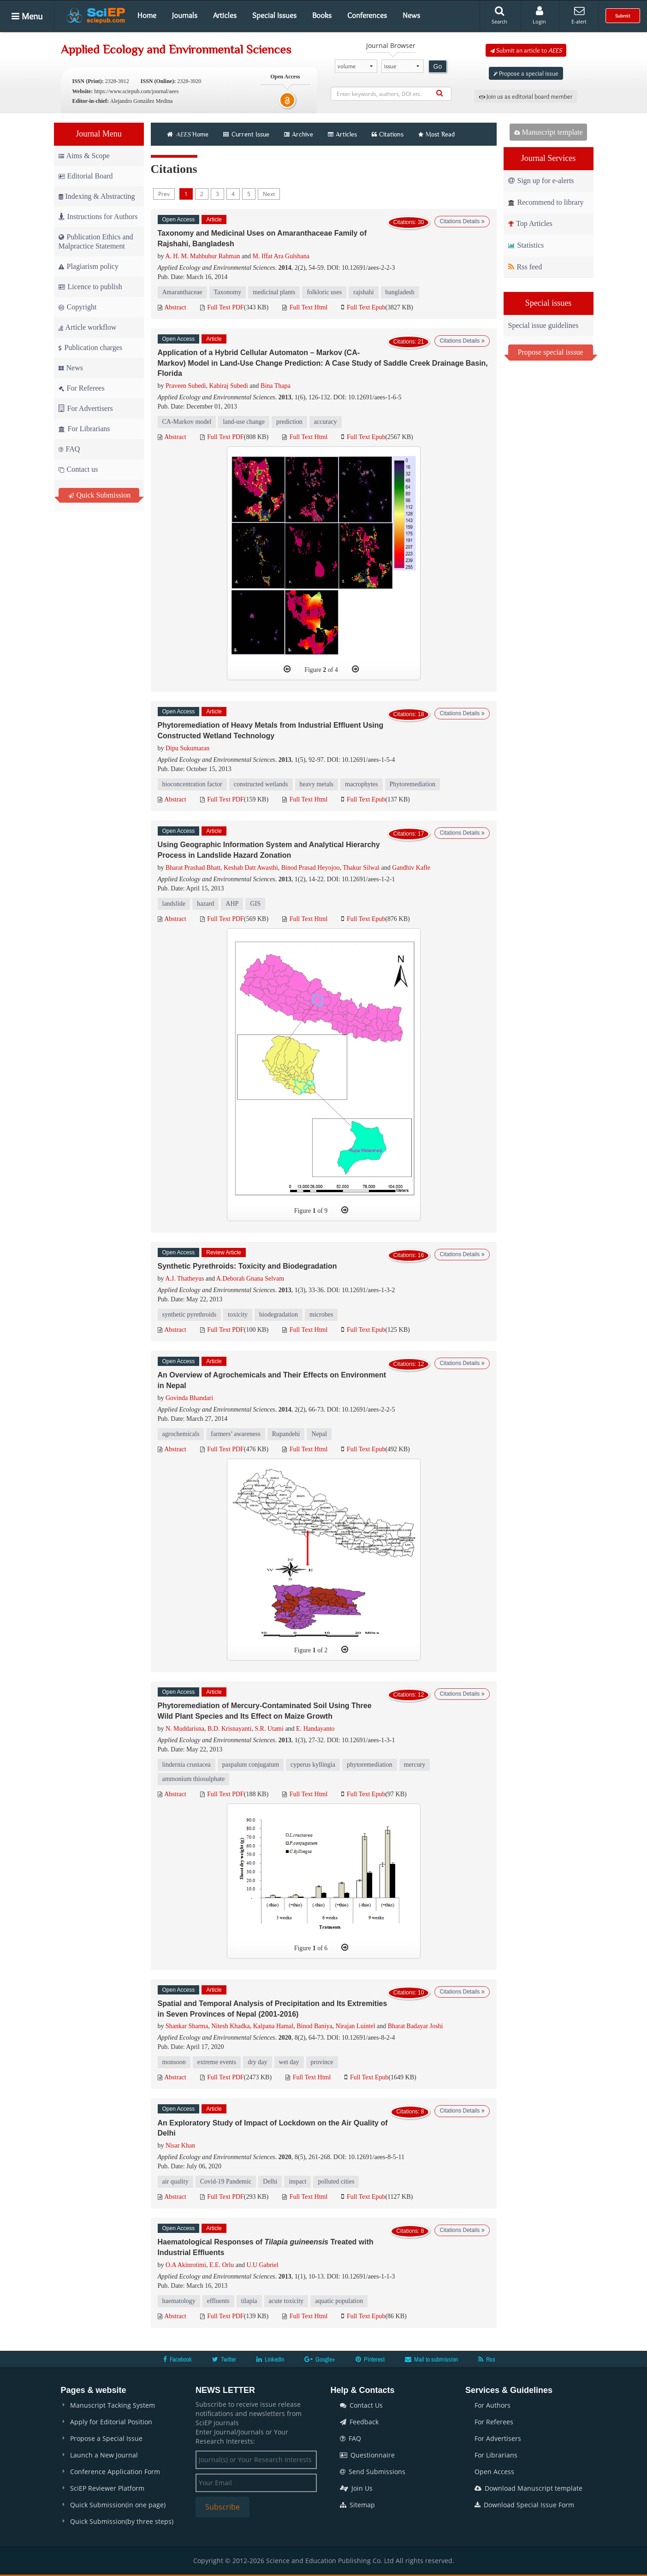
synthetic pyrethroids (189, 1314)
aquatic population (339, 2300)
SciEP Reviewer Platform (107, 2488)
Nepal (318, 1433)
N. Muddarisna (185, 1728)
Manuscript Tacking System (112, 2405)
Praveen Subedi (186, 385)
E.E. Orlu (221, 2264)
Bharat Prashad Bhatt (193, 867)
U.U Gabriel (262, 2264)
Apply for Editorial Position (111, 2421)
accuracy (325, 421)
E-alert (579, 15)
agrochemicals (181, 1433)
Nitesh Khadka (230, 2026)
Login (539, 15)
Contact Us (361, 2405)
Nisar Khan (180, 2145)
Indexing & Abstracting (97, 196)
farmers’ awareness (235, 1433)
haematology (179, 2300)
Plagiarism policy (89, 266)
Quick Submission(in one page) (118, 2504)
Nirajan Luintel (355, 2026)
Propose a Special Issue (106, 2438)
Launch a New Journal (104, 2455)
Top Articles (530, 223)
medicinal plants (274, 292)
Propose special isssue (550, 352)
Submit (622, 15)
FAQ (69, 449)
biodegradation (278, 1314)
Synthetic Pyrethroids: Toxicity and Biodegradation (247, 1266)
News (411, 15)
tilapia (249, 2300)
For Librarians (84, 429)
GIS (255, 903)
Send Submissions (372, 2471)
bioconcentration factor (192, 784)
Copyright (78, 307)
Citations (388, 134)
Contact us (78, 469)
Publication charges (90, 347)
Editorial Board (86, 176)
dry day (257, 2062)
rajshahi (363, 292)
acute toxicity (286, 2300)
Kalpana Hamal (273, 2026)
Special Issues (274, 15)
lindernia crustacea (186, 1764)
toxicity (238, 1314)
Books (322, 15)
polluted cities (336, 2181)
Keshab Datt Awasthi (251, 867)
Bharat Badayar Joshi (415, 2026)
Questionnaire (367, 2455)
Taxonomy (228, 292)
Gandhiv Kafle (411, 867)
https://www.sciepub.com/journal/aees (136, 91)
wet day (289, 2062)
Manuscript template (548, 132)
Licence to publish (90, 287)
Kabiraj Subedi (228, 385)
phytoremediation (369, 1764)
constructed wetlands (261, 784)
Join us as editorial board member (525, 96)
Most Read (436, 134)
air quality (175, 2181)
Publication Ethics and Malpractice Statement (96, 241)
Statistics (526, 245)
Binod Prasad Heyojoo (310, 867)
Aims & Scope (84, 156)
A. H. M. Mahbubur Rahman (202, 256)
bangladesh (400, 292)
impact (297, 2181)
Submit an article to (526, 50)
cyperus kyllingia (313, 1764)
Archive (298, 134)
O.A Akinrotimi (186, 2264)
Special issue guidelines (543, 325)
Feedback (359, 2421)
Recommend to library (546, 202)
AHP (232, 903)
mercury (415, 1764)
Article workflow (88, 327)
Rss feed (525, 267)
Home (146, 15)
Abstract (172, 307)
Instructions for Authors (98, 216)
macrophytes (361, 784)
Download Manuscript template (528, 2488)
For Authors (492, 2405)
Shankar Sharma (187, 2026)
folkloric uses (324, 292)
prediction (289, 421)
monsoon (174, 2062)
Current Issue (246, 134)
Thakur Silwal (361, 867)
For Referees (82, 388)
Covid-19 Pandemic (226, 2181)
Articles (225, 15)
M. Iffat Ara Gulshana (281, 256)
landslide (174, 903)
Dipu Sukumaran (187, 748)
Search (499, 15)
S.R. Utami (269, 1728)
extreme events (216, 2062)
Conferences (367, 15)
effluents (218, 2300)
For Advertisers (86, 408)
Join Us (356, 2488)
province (322, 2062)
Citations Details (461, 221)
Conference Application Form (115, 2471)
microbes (321, 1314)
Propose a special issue (525, 73)
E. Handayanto (315, 1728)
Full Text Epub (363, 307)
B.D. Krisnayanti (229, 1728)
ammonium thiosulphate (193, 1778)
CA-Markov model (187, 421)
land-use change (244, 421)
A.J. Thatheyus (184, 1278)
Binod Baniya (314, 2026)
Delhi (270, 2181)
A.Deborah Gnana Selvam (250, 1278)
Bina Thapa (276, 385)
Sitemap (357, 2504)
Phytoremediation (413, 784)
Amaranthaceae (182, 292)
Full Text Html (304, 307)
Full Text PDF (222, 307)
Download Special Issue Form (524, 2504)
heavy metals (316, 784)
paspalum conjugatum (250, 1764)
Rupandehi (286, 1433)
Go (437, 66)
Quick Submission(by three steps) (121, 2521)
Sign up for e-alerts (541, 180)
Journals (184, 15)
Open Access (494, 2471)
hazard (205, 903)
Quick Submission (99, 495)
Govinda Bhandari (189, 1398)
